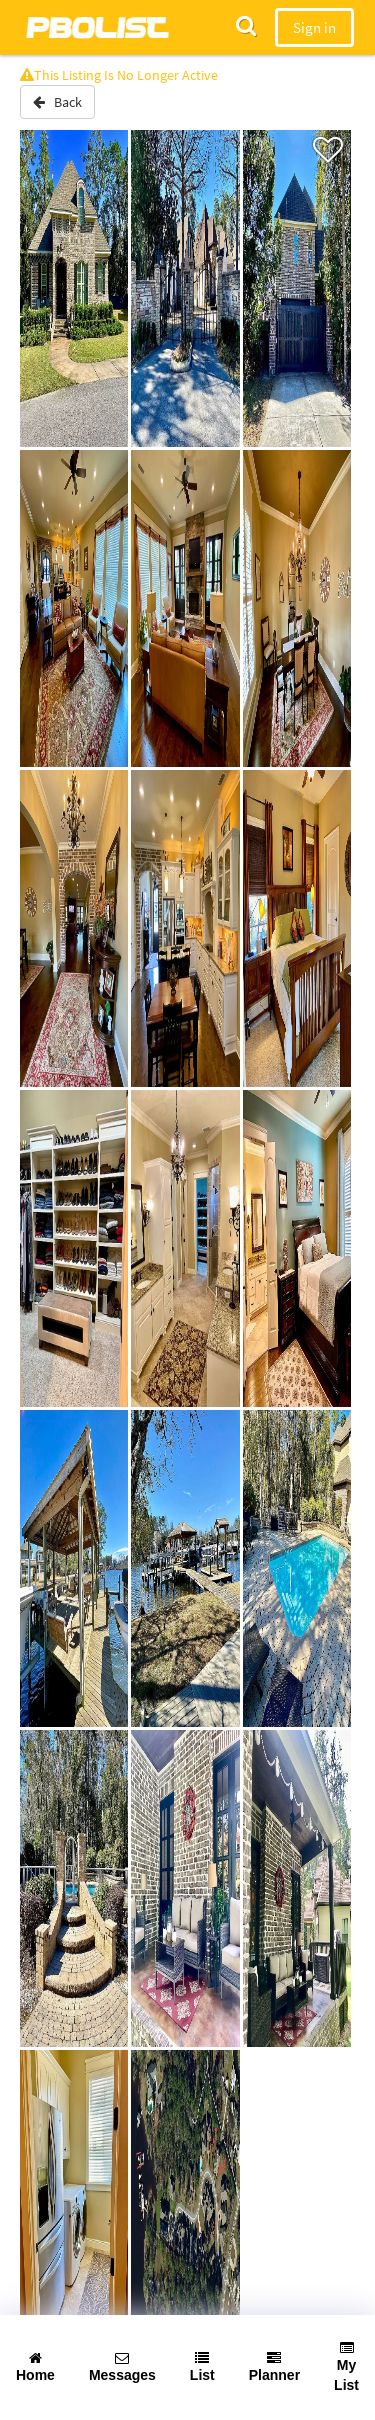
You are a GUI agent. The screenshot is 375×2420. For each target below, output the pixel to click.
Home (35, 2367)
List (202, 2367)
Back (57, 102)
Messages (122, 2367)
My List (346, 2367)
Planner (274, 2367)
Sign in (314, 27)
